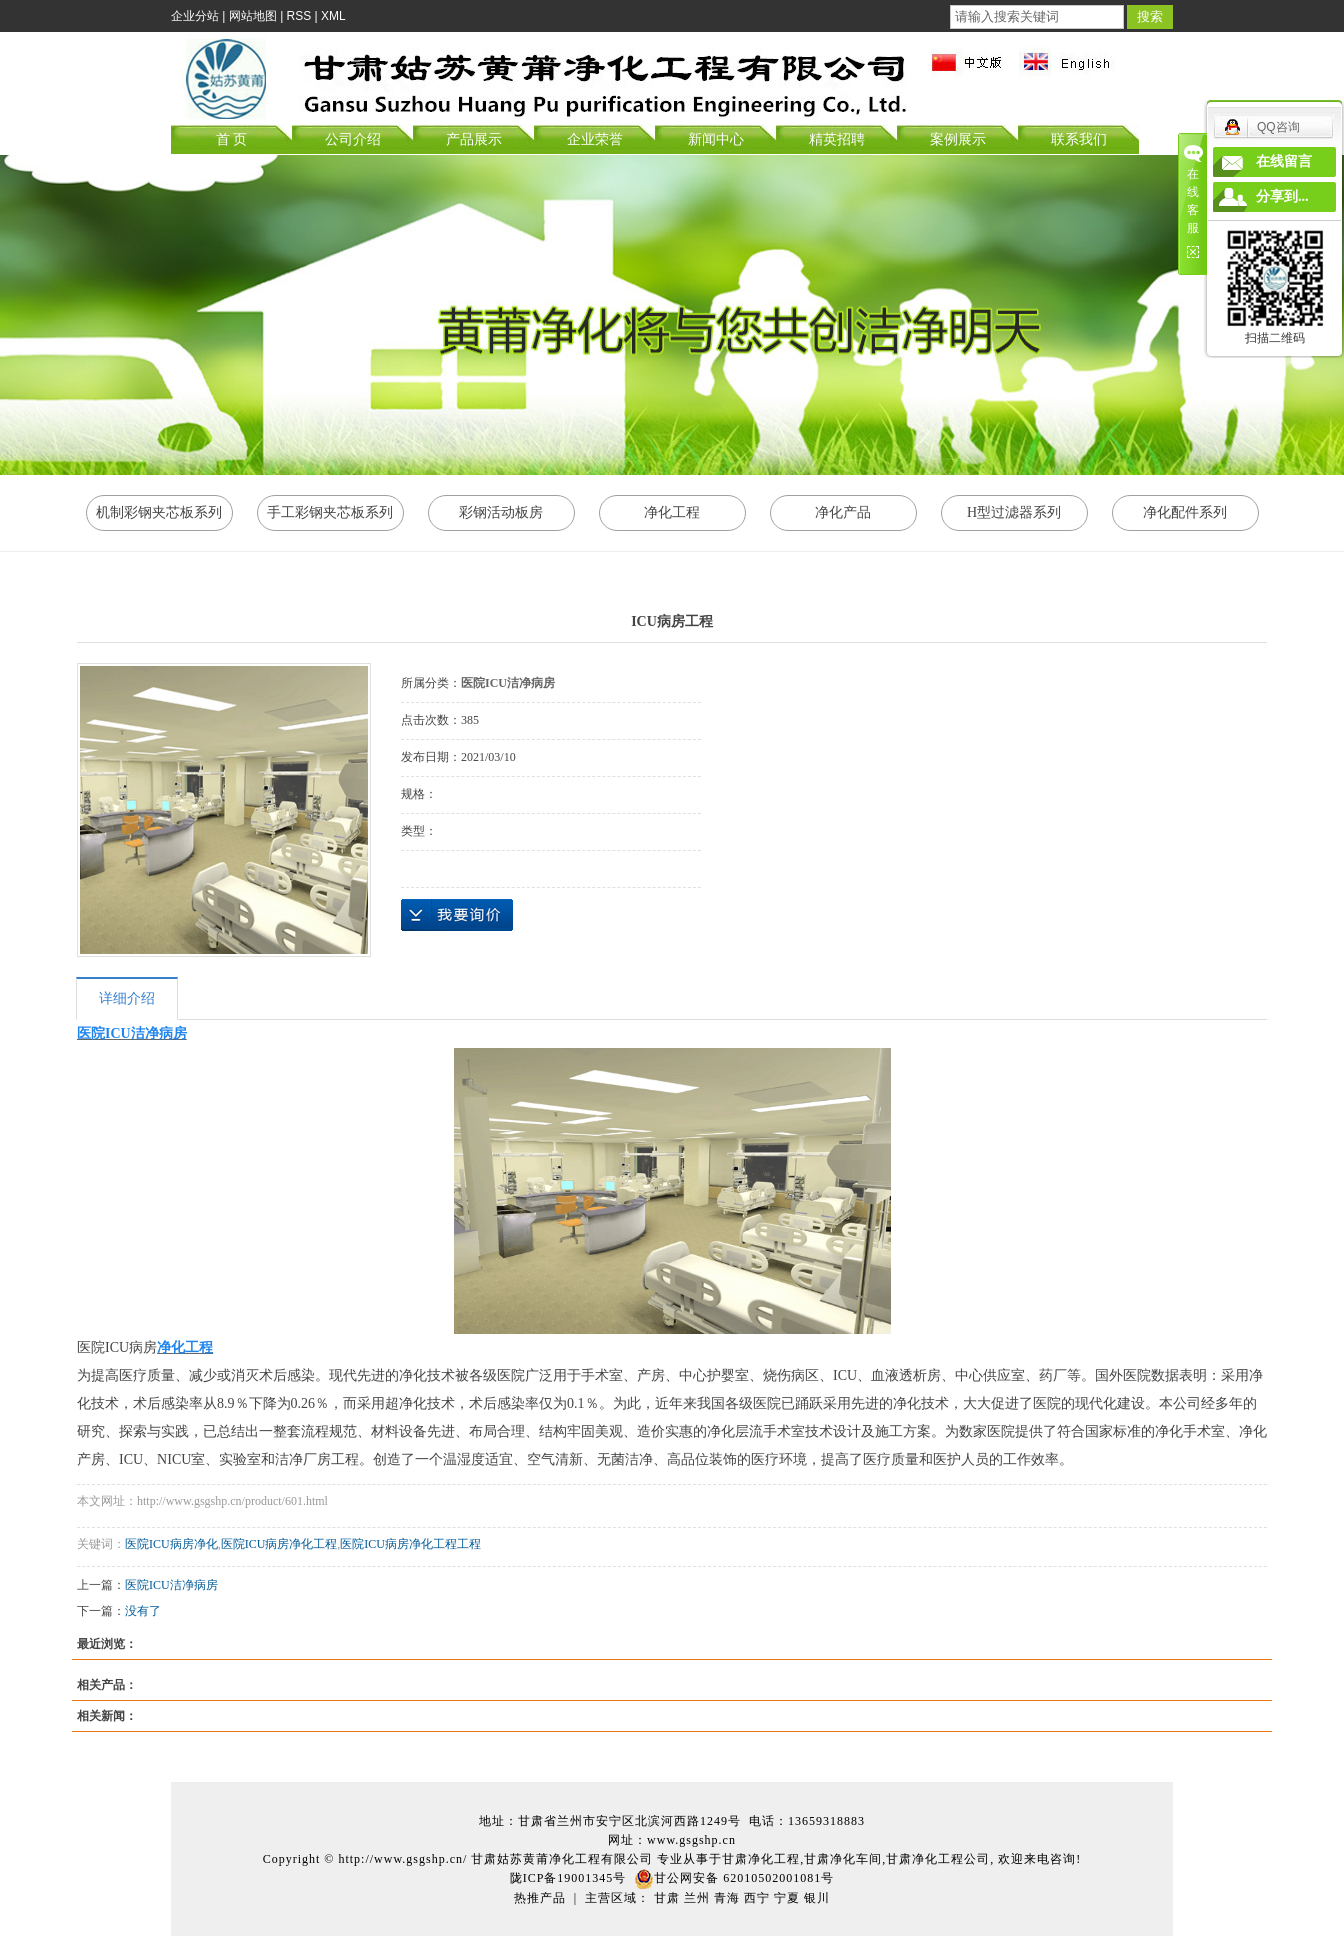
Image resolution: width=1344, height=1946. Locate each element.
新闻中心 (716, 139)
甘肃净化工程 (761, 1859)
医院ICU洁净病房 (171, 1585)
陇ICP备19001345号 (568, 1878)
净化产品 (843, 512)
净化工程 (672, 512)
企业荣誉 (595, 139)
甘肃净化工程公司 (938, 1859)
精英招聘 (837, 139)
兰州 (697, 1898)
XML (333, 16)
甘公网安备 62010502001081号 (734, 1878)
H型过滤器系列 (1014, 512)
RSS (299, 16)
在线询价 (457, 915)
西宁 (757, 1898)
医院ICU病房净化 (171, 1544)
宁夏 (787, 1898)
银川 (817, 1898)
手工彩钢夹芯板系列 (330, 512)
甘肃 (667, 1898)
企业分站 (195, 16)
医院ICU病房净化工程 (279, 1544)
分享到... (1282, 196)
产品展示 (474, 139)
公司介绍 (353, 139)
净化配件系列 (1185, 512)
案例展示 (958, 139)
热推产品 (540, 1898)
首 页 (232, 139)
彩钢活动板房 (501, 512)
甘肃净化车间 (843, 1859)
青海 (727, 1898)
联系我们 (1079, 139)
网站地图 (253, 16)
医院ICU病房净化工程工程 (410, 1544)
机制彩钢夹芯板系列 (159, 512)
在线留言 (1284, 161)
